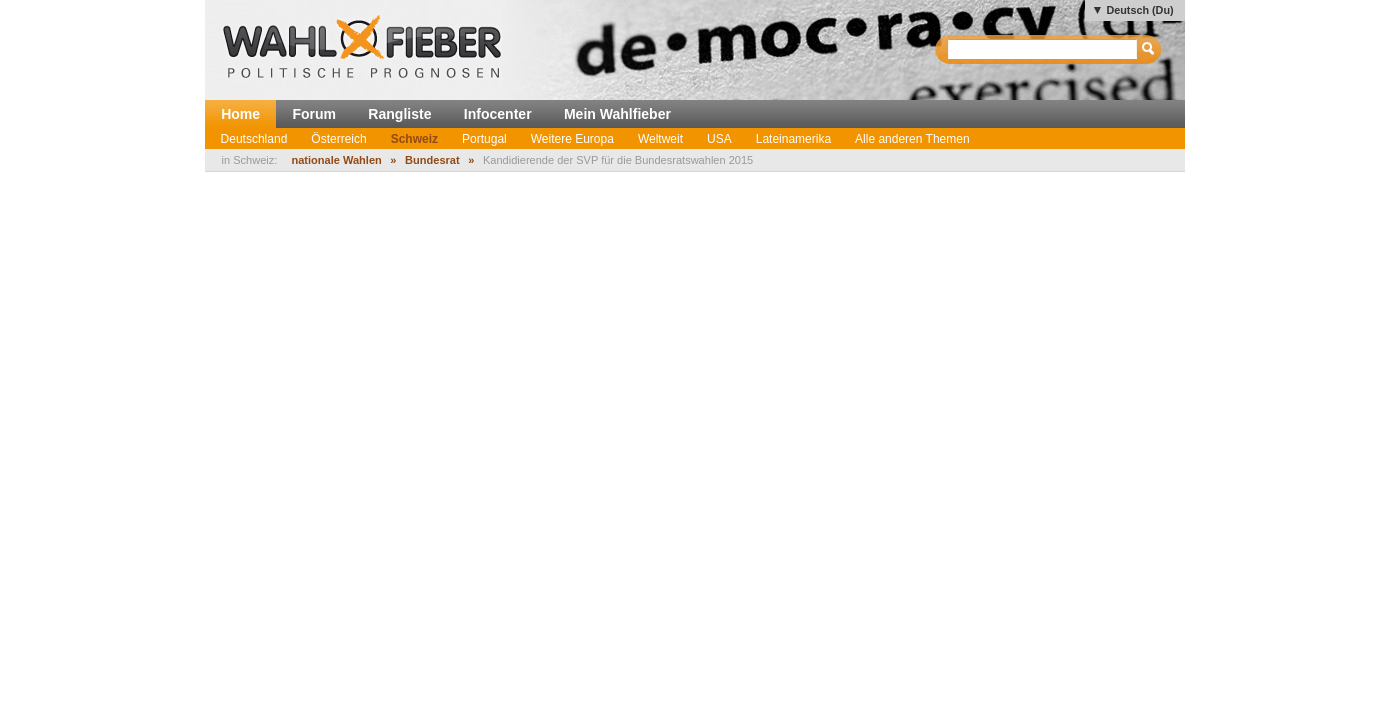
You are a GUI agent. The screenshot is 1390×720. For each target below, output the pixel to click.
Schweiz (414, 139)
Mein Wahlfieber (617, 114)
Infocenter (498, 114)
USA (719, 139)
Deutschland (254, 139)
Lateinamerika (793, 139)
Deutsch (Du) (1139, 10)
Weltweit (660, 139)
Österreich (338, 139)
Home (240, 114)
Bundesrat (432, 160)
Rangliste (399, 114)
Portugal (484, 139)
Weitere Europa (572, 139)
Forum (314, 114)
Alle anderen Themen (912, 139)
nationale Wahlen (336, 160)
